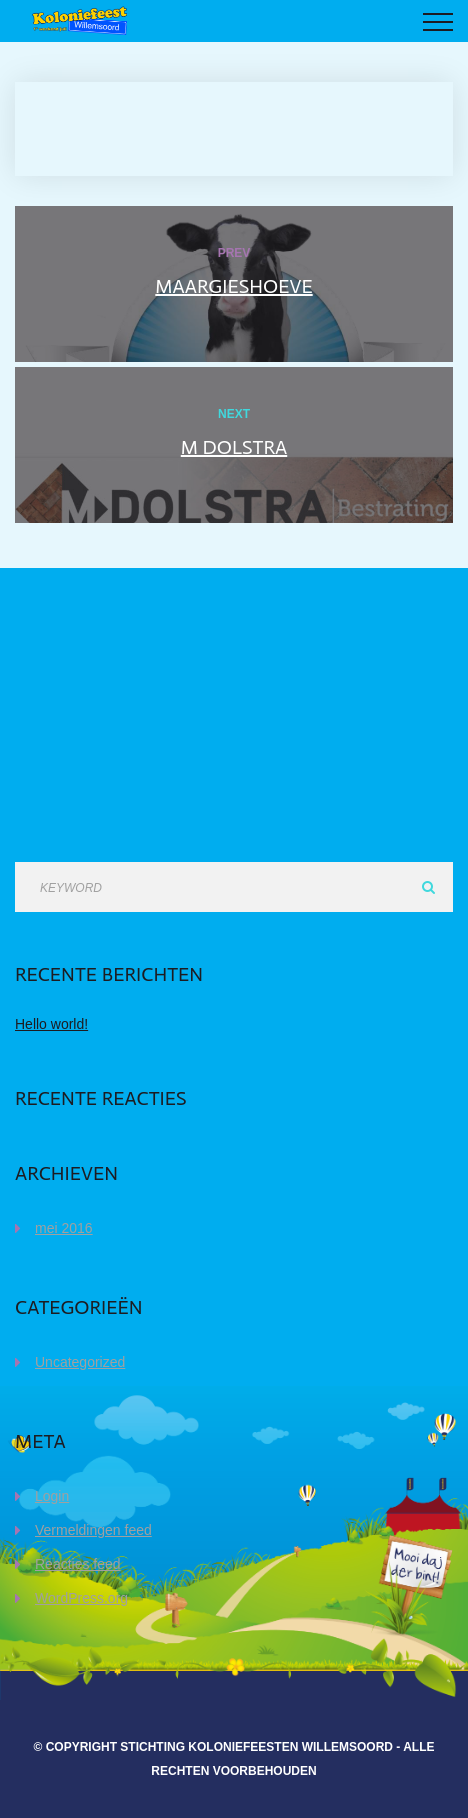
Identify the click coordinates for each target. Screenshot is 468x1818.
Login (52, 1496)
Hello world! (51, 1024)
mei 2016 (64, 1228)
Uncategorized (80, 1362)
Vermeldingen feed (93, 1530)
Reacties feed (78, 1564)
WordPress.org (81, 1598)
